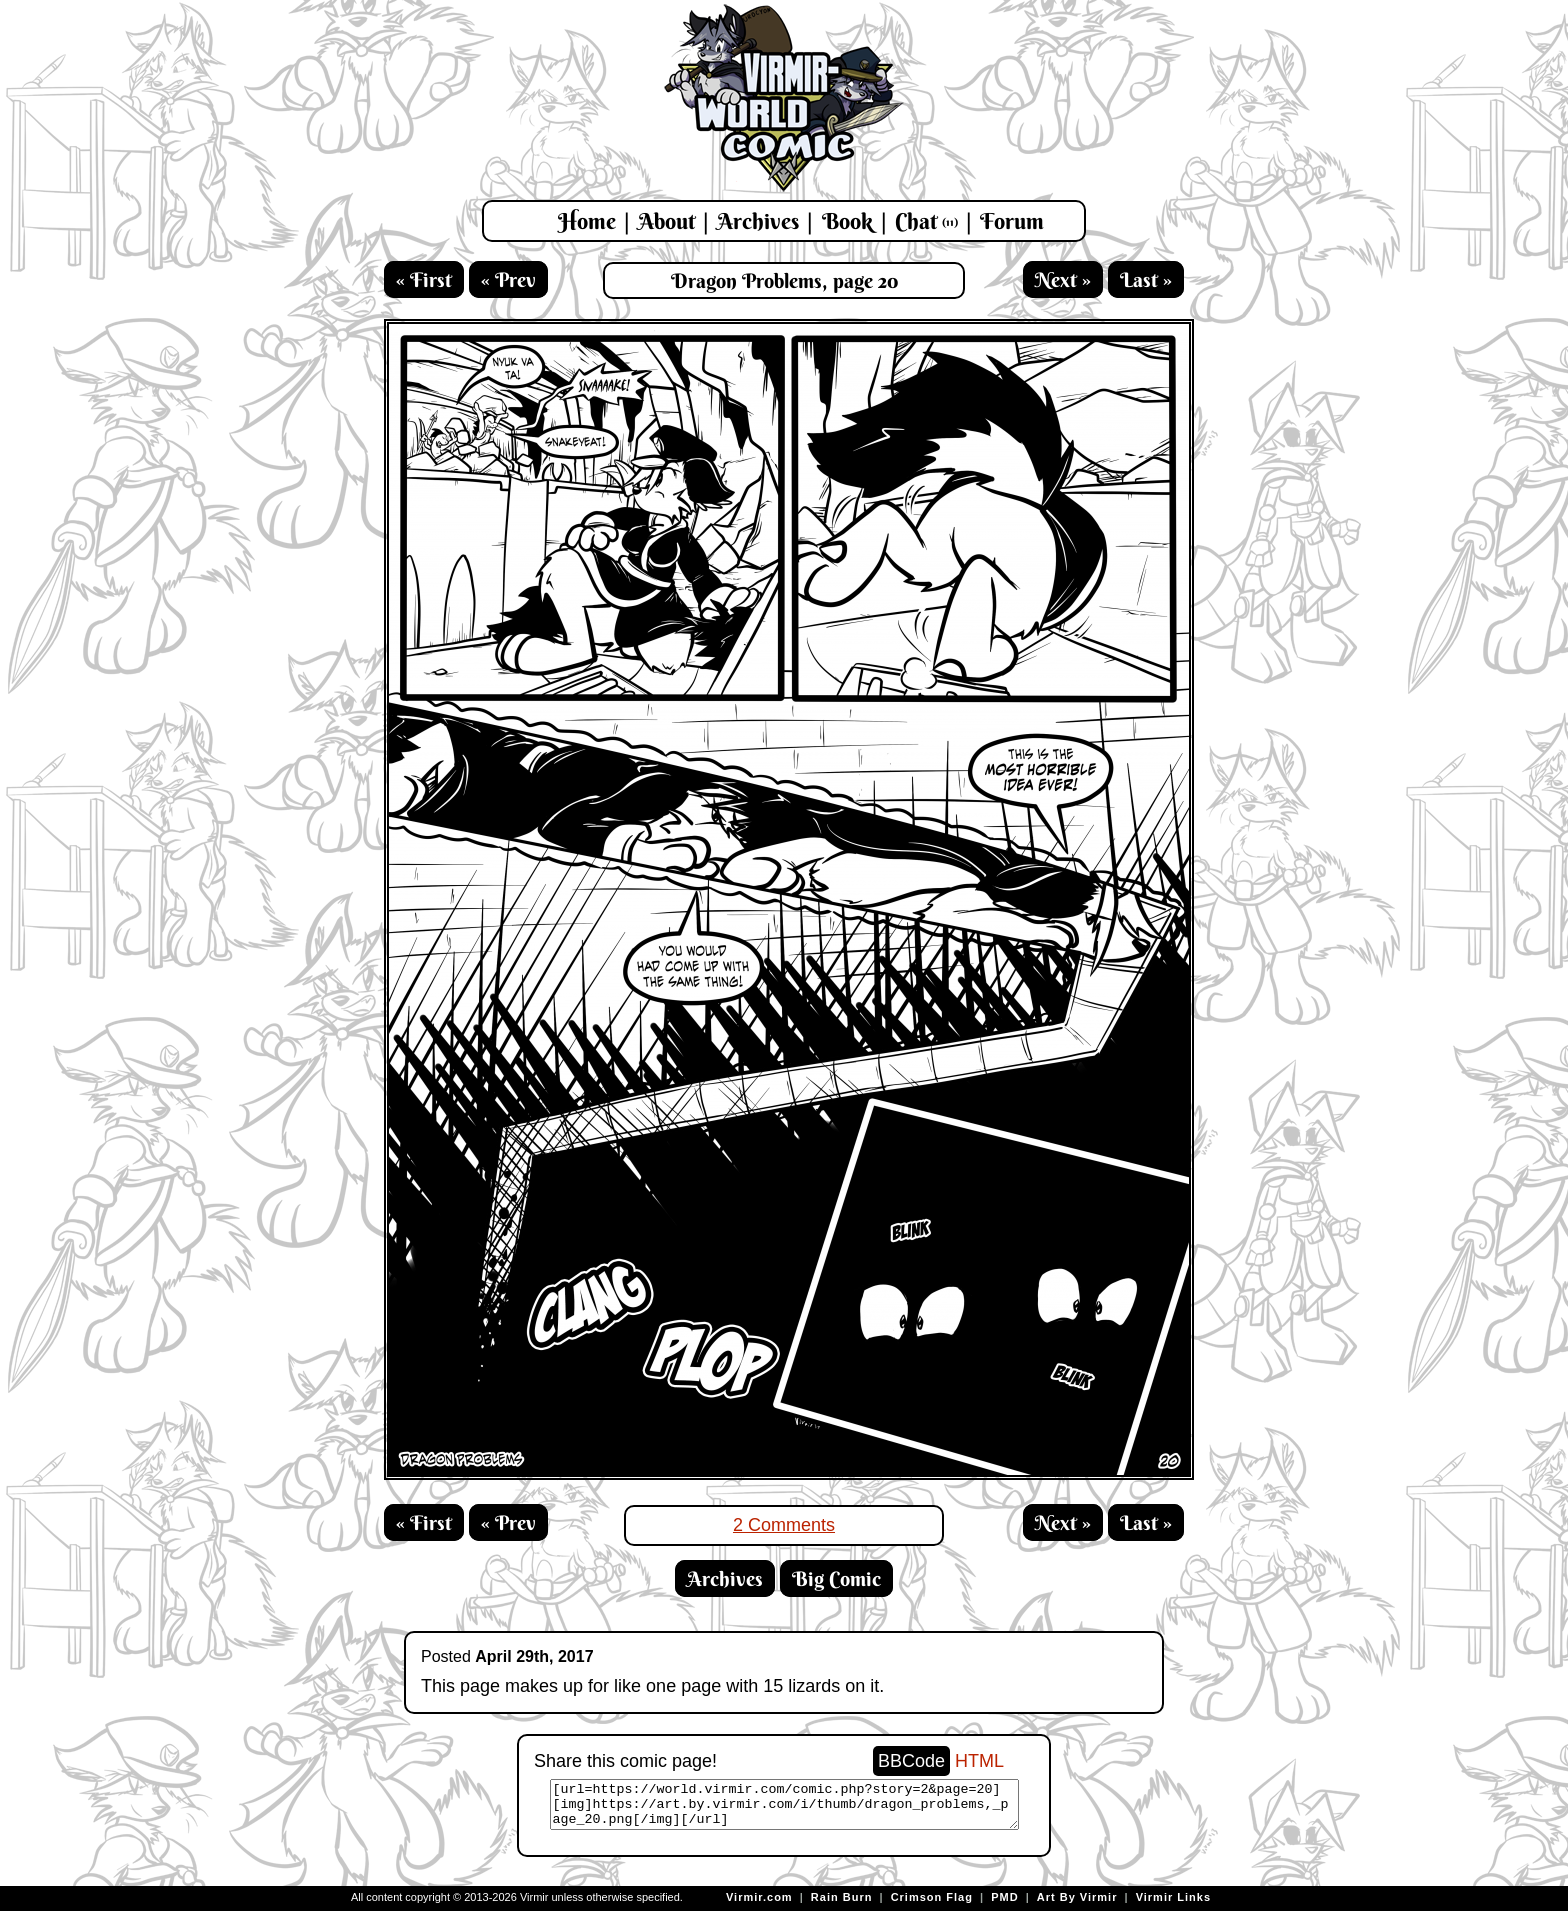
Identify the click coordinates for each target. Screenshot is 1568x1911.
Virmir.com (759, 1897)
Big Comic (836, 1578)
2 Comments (784, 1525)
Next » (1063, 279)
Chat (926, 221)
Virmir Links (1173, 1897)
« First (424, 279)
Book (847, 221)
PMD (1004, 1897)
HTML (979, 1761)
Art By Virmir (1077, 1897)
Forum (1012, 221)
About (666, 221)
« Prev (508, 279)
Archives (758, 221)
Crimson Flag (932, 1897)
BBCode (911, 1761)
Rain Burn (842, 1897)
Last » (1146, 279)
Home (587, 221)
